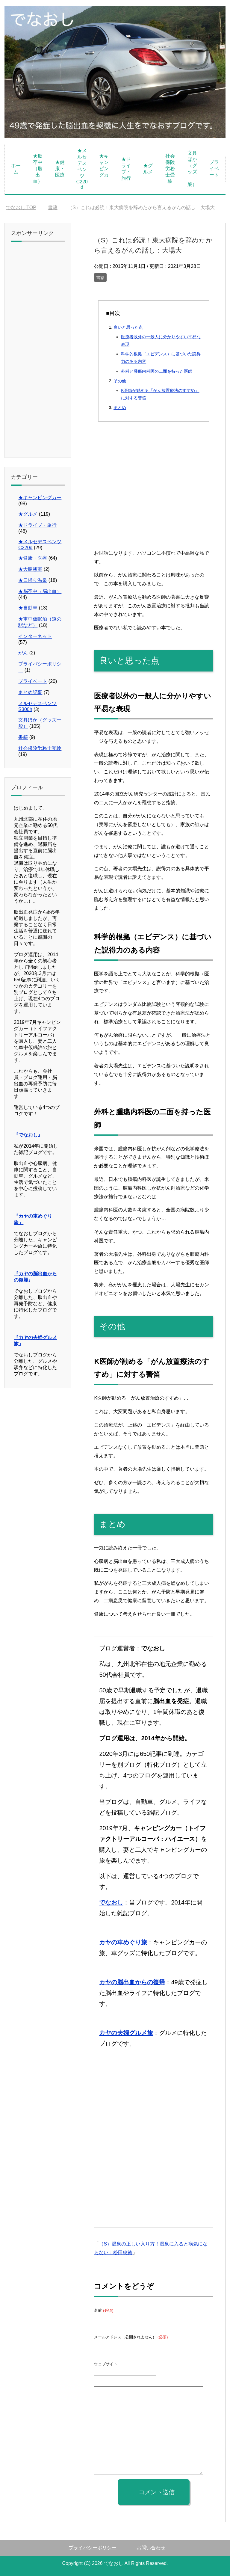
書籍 (100, 277)
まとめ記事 (30, 692)
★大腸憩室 (30, 569)
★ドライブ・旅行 (126, 169)
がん (23, 652)
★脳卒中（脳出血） (38, 168)
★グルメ (148, 168)
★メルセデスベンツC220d (81, 169)
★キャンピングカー (104, 168)
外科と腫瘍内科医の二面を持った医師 (156, 371)
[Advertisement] (153, 493)
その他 (120, 380)
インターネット (35, 636)
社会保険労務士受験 (170, 168)
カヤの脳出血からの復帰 (132, 1982)
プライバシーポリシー (92, 2547)
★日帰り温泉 (32, 580)
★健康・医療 (60, 168)
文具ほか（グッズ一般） (192, 168)
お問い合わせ (151, 2547)
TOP (21, 207)
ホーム (16, 168)
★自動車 (27, 607)
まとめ (120, 407)
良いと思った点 (128, 327)
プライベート (214, 168)
